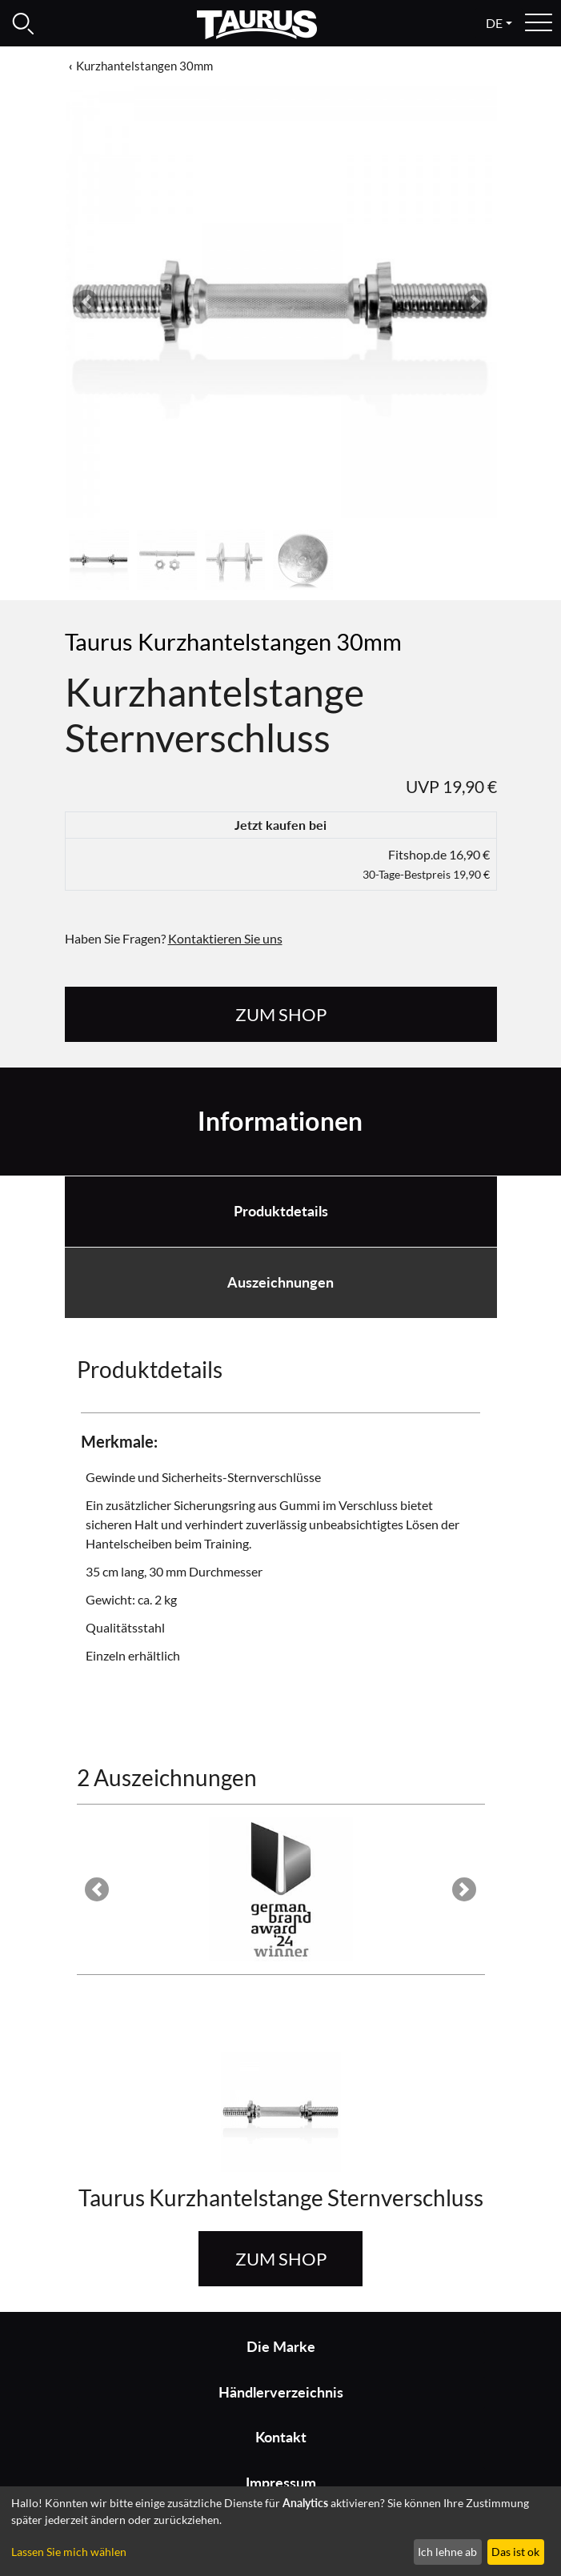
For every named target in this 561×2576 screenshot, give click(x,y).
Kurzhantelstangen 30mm (144, 65)
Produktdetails (281, 1211)
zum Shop (281, 1014)
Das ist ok (515, 2551)
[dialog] (280, 2531)
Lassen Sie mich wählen (68, 2551)
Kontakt (281, 2437)
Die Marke (280, 2346)
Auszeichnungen (280, 1282)
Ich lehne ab (447, 2551)
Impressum (281, 2482)
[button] (86, 302)
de (494, 22)
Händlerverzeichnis (280, 2392)
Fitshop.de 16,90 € (426, 864)
